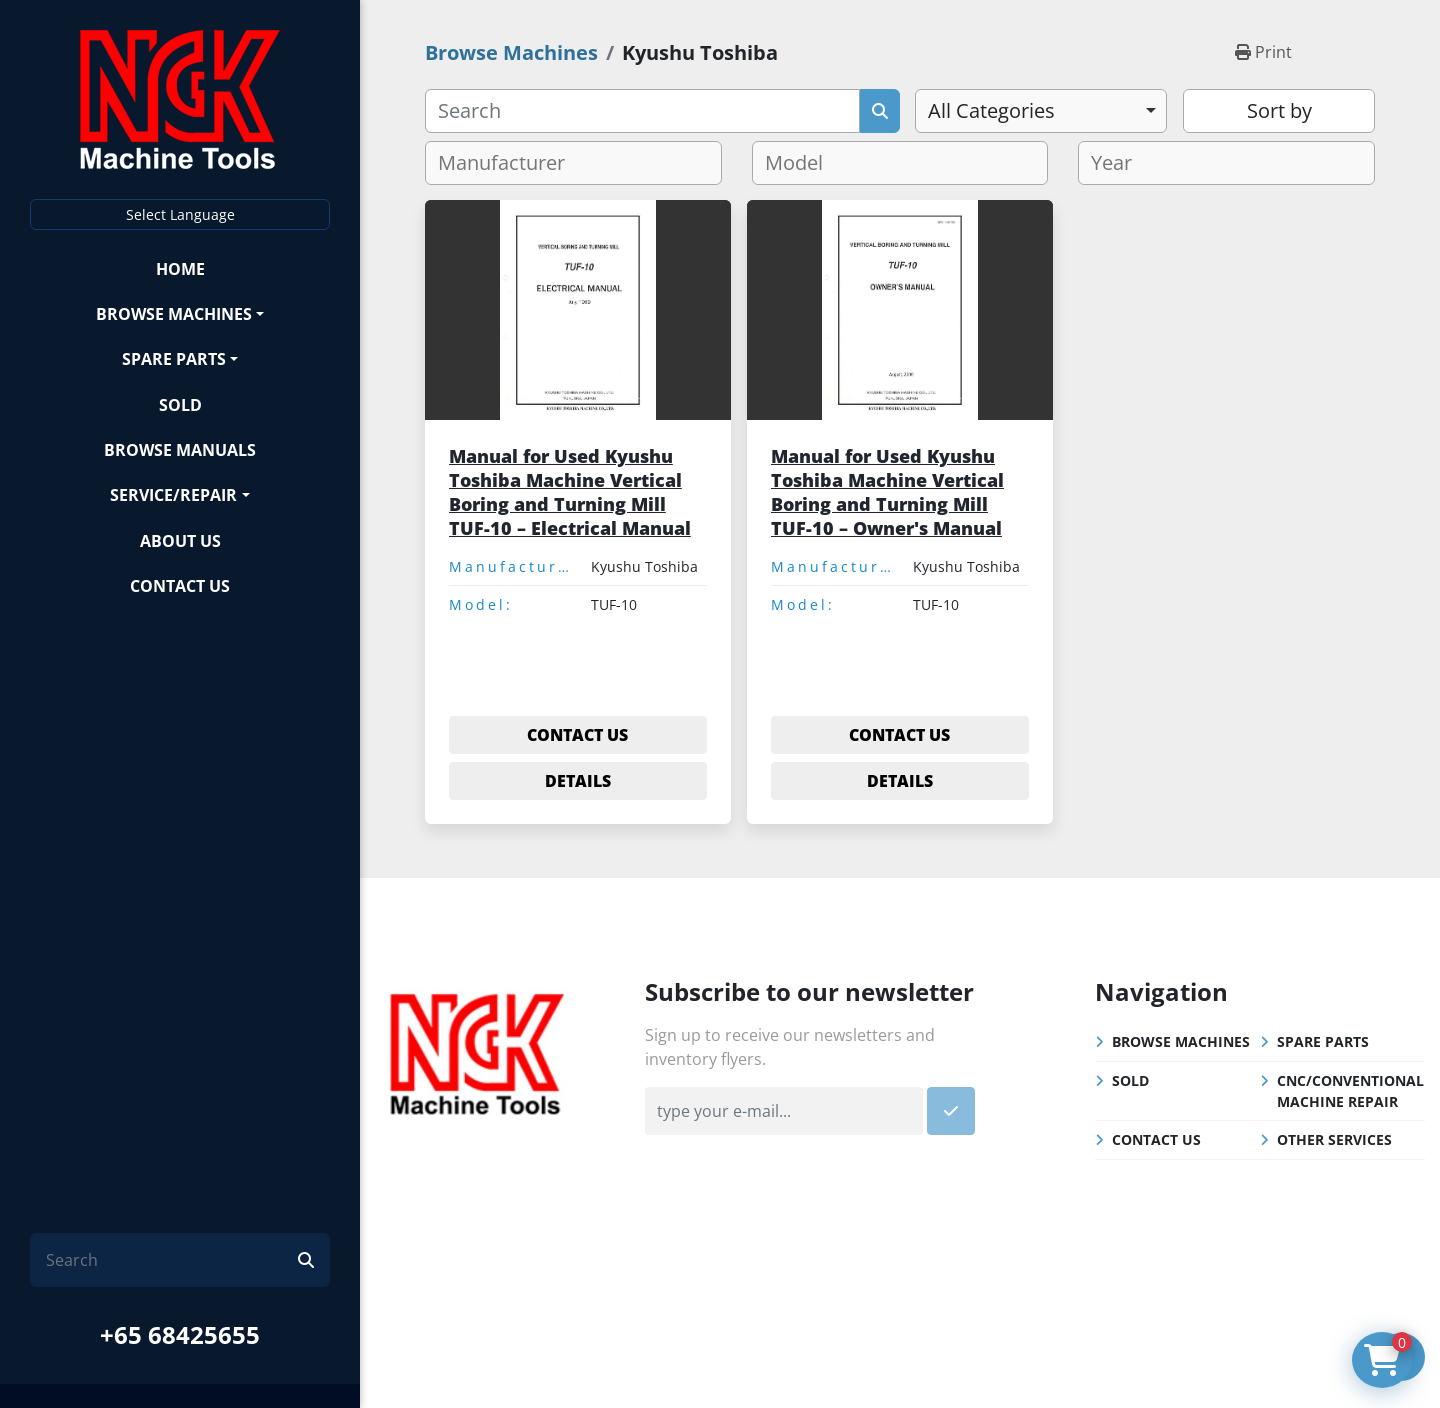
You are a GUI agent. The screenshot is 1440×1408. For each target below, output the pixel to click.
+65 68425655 (180, 1334)
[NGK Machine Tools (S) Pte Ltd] (477, 1051)
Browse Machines (174, 314)
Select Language (180, 214)
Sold (180, 405)
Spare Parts (174, 359)
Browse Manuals (180, 450)
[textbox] (509, 163)
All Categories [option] (991, 110)
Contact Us (180, 586)
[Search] (172, 1260)
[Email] (784, 1111)
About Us (180, 541)
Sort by (1279, 110)
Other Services (1334, 1139)
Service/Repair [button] (173, 495)
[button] (180, 313)
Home (180, 269)
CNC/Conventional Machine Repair (1350, 1091)
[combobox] (1041, 111)
